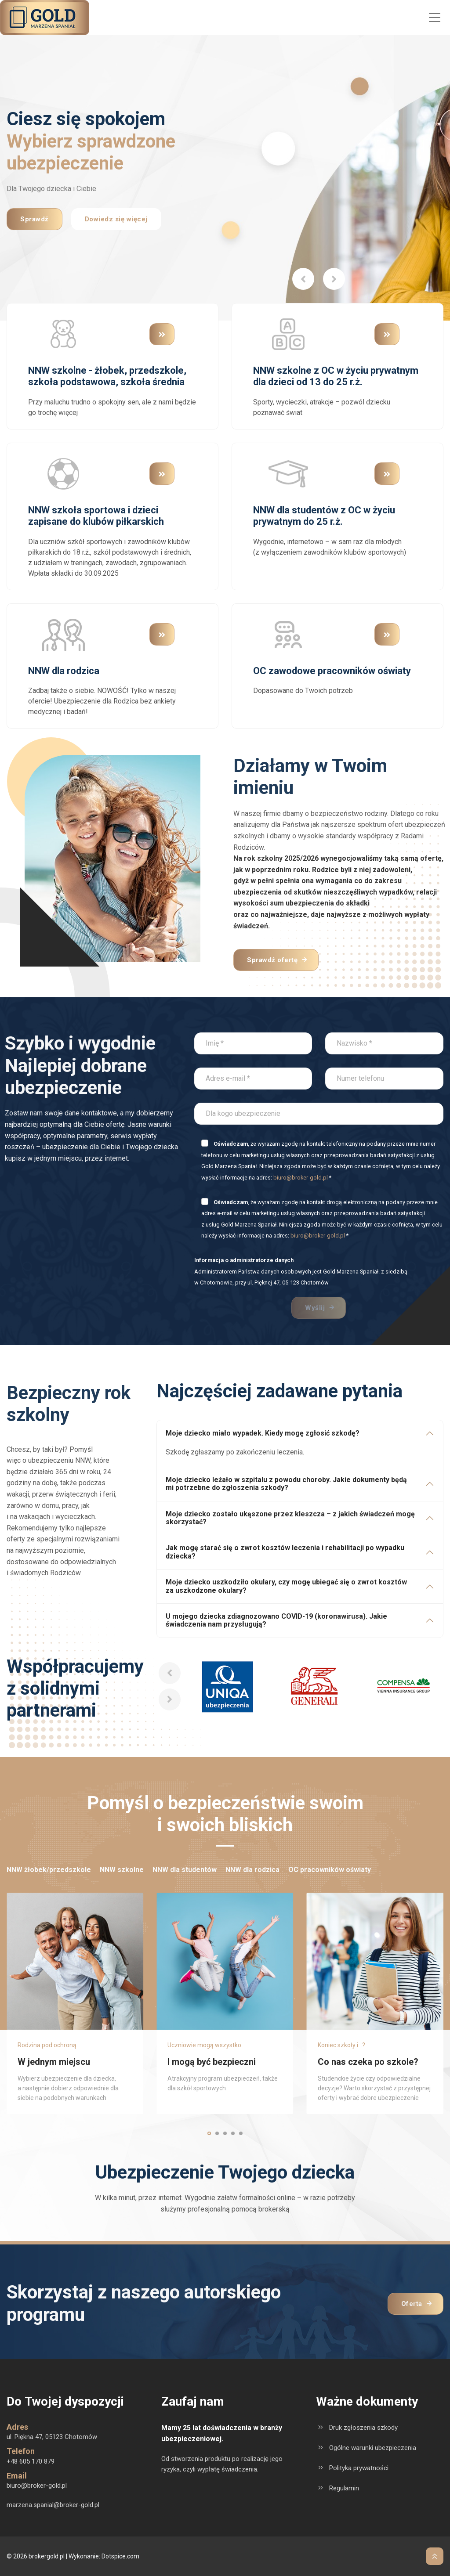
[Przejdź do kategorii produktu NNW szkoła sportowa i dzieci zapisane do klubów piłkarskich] (63, 473)
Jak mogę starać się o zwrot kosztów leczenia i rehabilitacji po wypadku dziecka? (285, 1552)
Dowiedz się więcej (116, 220)
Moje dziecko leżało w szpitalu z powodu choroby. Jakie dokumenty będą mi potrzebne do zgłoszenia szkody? (286, 1484)
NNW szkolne (122, 1869)
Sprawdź (34, 220)
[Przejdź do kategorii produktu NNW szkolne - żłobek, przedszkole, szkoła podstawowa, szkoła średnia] (63, 333)
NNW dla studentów (184, 1869)
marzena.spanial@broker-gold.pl (53, 2505)
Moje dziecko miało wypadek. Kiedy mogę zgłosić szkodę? (262, 1433)
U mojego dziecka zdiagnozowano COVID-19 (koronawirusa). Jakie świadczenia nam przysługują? (276, 1620)
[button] (303, 279)
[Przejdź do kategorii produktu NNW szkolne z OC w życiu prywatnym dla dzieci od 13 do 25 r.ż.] (288, 333)
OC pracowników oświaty (329, 1869)
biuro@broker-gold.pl (300, 1177)
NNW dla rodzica (252, 1869)
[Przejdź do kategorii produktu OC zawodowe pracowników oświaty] (288, 634)
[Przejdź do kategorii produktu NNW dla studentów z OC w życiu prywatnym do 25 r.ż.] (288, 473)
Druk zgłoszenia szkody (363, 2428)
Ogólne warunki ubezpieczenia (372, 2448)
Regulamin (344, 2488)
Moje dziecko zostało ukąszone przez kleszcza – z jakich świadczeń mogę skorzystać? (290, 1518)
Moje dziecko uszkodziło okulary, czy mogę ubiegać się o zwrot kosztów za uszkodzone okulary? (286, 1586)
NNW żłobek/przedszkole (49, 1869)
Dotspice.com (120, 2556)
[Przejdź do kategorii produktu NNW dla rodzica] (63, 634)
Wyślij (315, 1308)
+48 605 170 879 (30, 2461)
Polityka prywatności (358, 2468)
